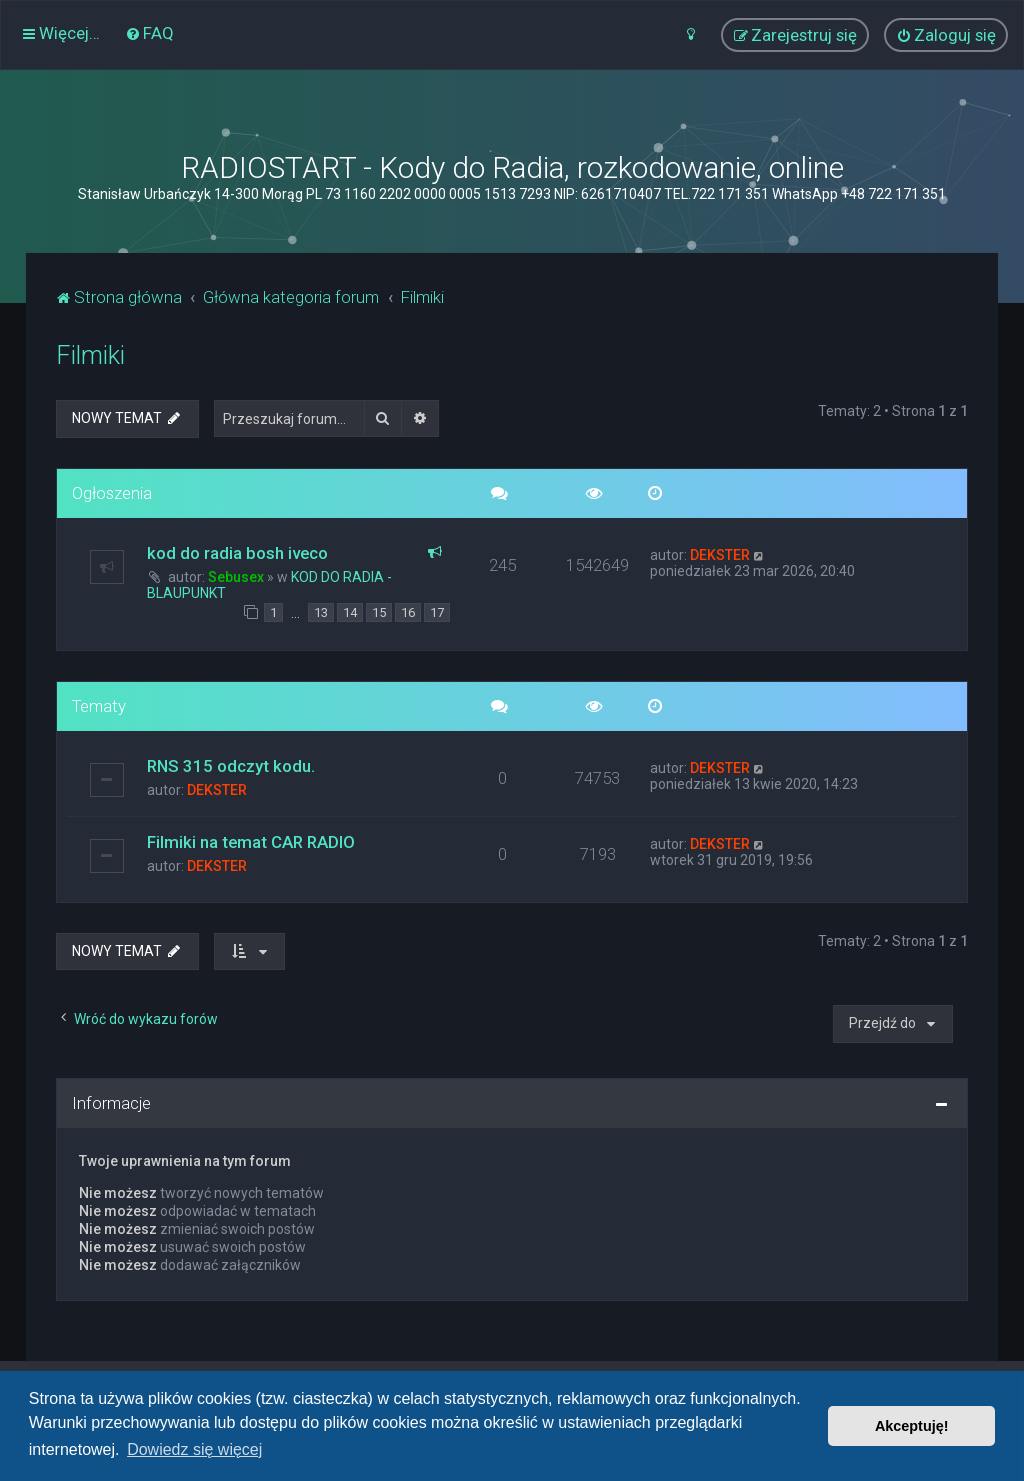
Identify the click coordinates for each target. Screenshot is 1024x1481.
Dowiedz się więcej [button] (194, 1449)
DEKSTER (720, 555)
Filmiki (90, 355)
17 (437, 612)
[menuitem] (149, 33)
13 (321, 612)
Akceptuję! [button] (912, 1426)
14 (350, 612)
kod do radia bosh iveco (237, 553)
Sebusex (236, 577)
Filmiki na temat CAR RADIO (251, 842)
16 (408, 612)
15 (379, 612)
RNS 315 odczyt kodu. (231, 766)
